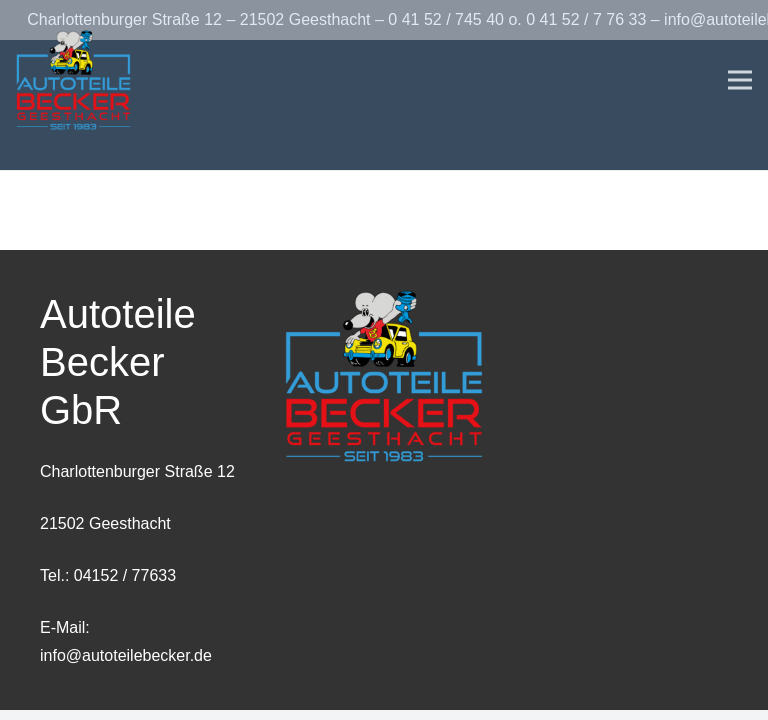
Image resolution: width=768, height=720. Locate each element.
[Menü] (740, 80)
